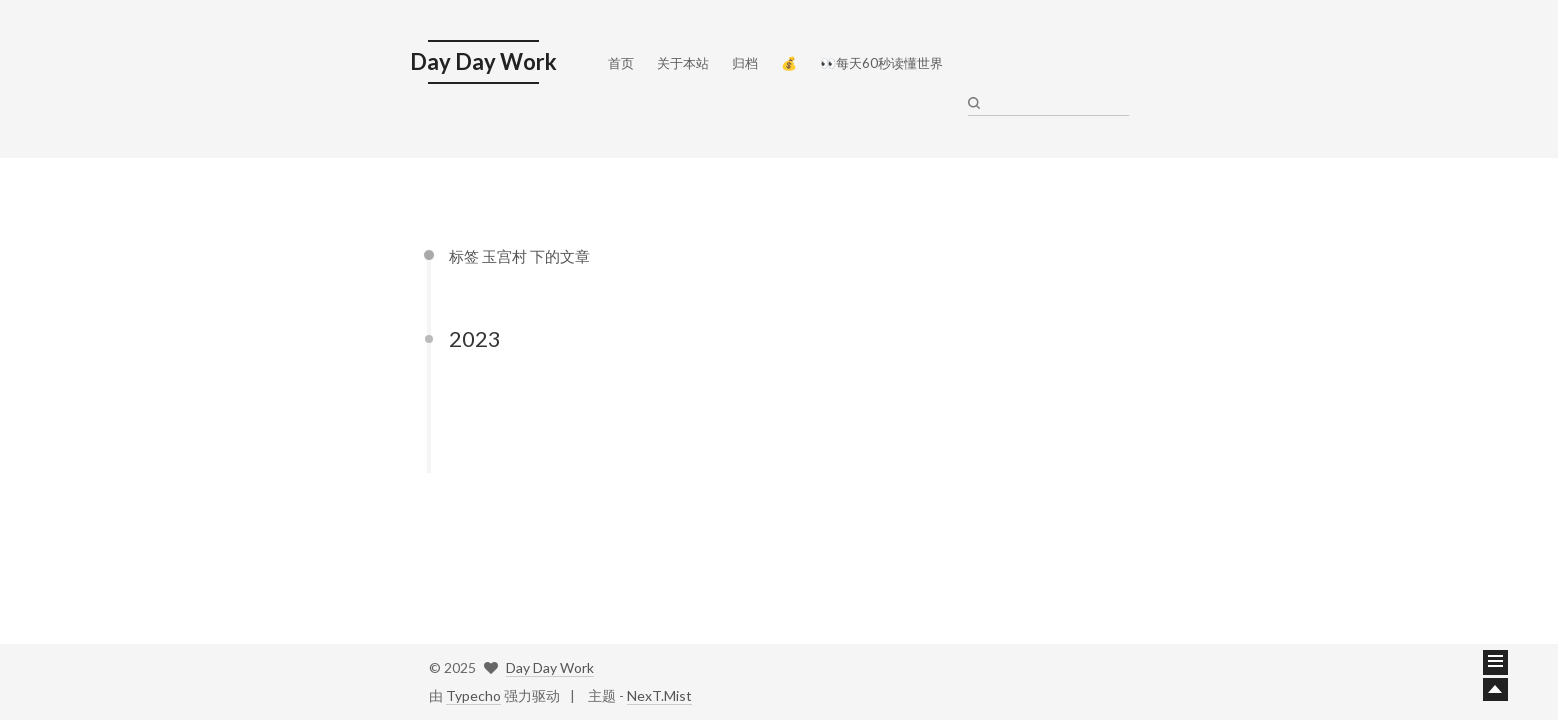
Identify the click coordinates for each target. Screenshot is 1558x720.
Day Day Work (550, 667)
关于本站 (683, 58)
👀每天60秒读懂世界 (881, 58)
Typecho (473, 695)
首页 (621, 58)
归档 (745, 58)
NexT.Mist (659, 695)
